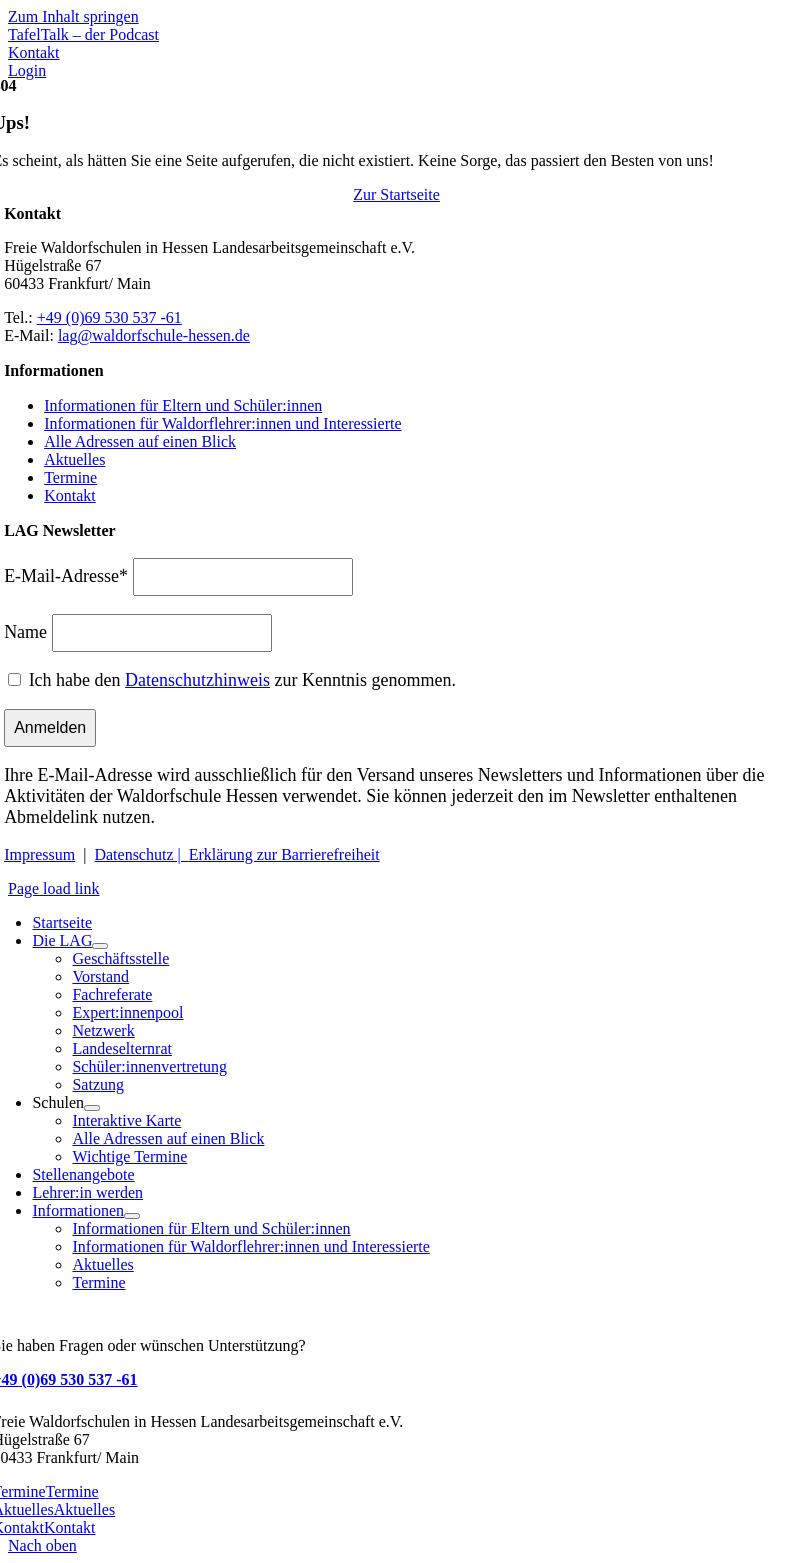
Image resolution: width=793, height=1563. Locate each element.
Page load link (54, 888)
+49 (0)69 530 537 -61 (109, 317)
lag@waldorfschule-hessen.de (154, 335)
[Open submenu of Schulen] (92, 1108)
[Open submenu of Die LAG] (100, 946)
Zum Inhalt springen (73, 16)
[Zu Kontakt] (34, 52)
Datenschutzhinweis (197, 680)
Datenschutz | (141, 854)
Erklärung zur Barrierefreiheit (284, 854)
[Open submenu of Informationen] (132, 1216)
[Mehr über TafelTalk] (83, 34)
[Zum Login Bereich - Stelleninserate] (27, 70)
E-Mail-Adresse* (66, 576)
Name (25, 632)
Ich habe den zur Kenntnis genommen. (242, 680)
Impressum (39, 854)
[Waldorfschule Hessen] (182, 150)
